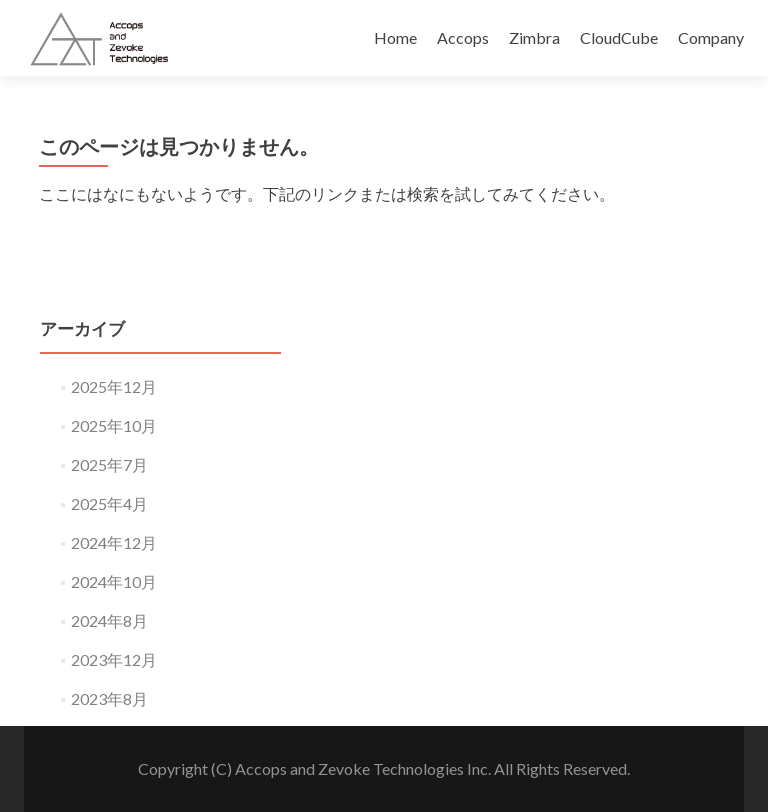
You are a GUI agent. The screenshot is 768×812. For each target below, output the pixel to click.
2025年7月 (109, 464)
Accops (463, 37)
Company (711, 37)
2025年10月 (114, 425)
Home (395, 37)
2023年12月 (114, 659)
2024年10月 (114, 581)
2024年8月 (109, 620)
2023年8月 (109, 698)
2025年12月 (114, 386)
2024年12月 (114, 542)
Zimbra (534, 37)
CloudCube (619, 37)
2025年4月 (109, 503)
